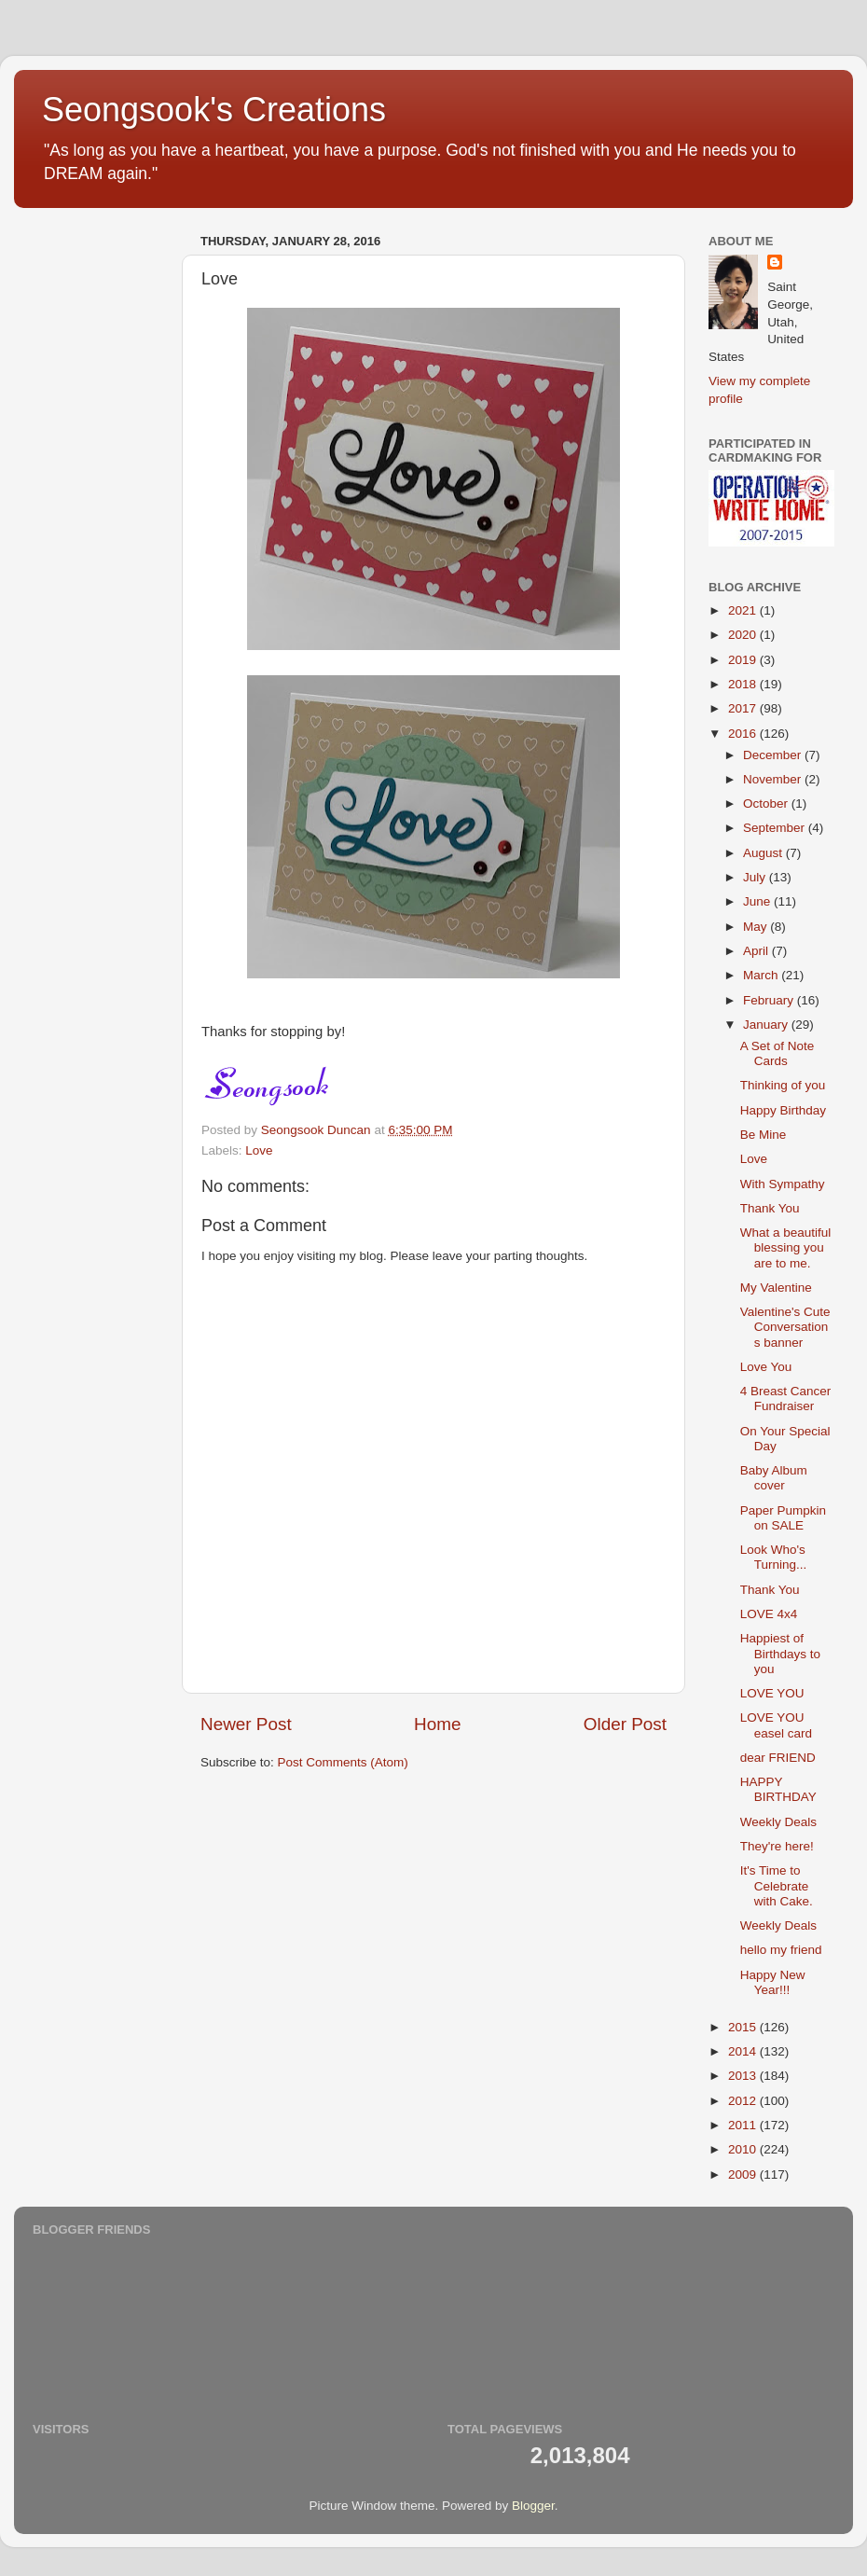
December (774, 755)
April (757, 951)
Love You (766, 1367)
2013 (744, 2076)
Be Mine (763, 1135)
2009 (744, 2174)
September (775, 828)
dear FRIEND (778, 1758)
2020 (744, 635)
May (756, 927)
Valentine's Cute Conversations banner (785, 1327)
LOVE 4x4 (769, 1614)
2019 (744, 660)
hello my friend (781, 1950)
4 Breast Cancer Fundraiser (786, 1398)
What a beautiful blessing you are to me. (786, 1247)
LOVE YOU (772, 1693)
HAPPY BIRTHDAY (778, 1789)
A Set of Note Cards (777, 1053)
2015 (744, 2027)
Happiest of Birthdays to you (780, 1653)
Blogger (533, 2506)
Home (437, 1724)
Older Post (625, 1724)
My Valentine (776, 1288)
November (774, 779)
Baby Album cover (773, 1477)
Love (258, 1150)
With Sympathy (782, 1184)
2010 (744, 2149)
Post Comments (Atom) (343, 1762)
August (764, 853)
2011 (744, 2125)
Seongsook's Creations (214, 109)
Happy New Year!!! (772, 1982)
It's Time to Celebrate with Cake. (776, 1885)
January (767, 1025)
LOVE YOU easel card (776, 1724)
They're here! (777, 1846)
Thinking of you (783, 1085)
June (758, 901)
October (767, 803)
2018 (744, 684)
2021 (744, 610)
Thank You (770, 1208)
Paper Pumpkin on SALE (783, 1517)
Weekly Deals (778, 1822)
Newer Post (246, 1724)
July (756, 877)
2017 (744, 708)
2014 (744, 2051)
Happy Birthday (783, 1110)
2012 (744, 2101)
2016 (744, 734)
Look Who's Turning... (773, 1557)
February (770, 1000)
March (762, 975)
